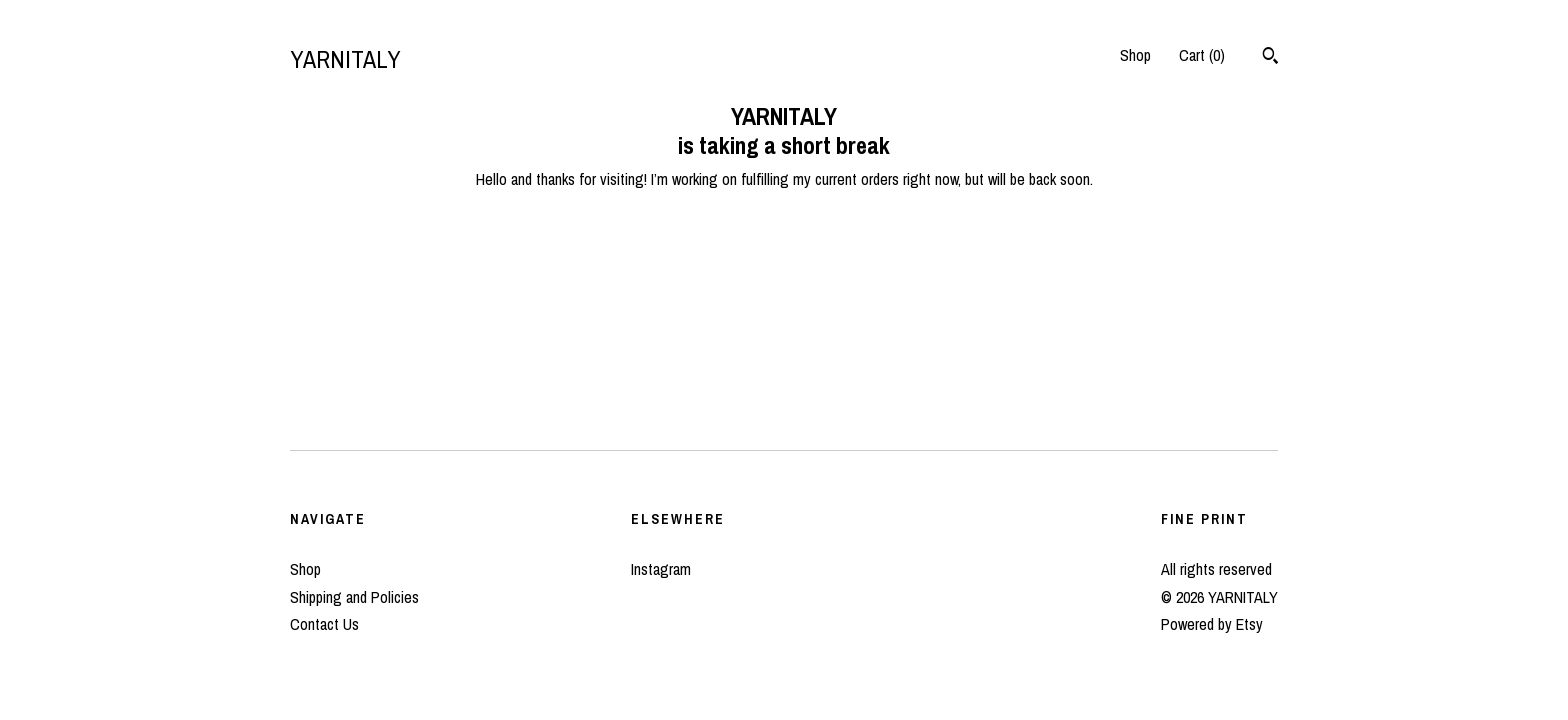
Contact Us (324, 624)
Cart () (1202, 55)
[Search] (1270, 58)
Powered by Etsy (1212, 624)
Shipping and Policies (354, 597)
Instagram (661, 569)
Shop (1135, 55)
